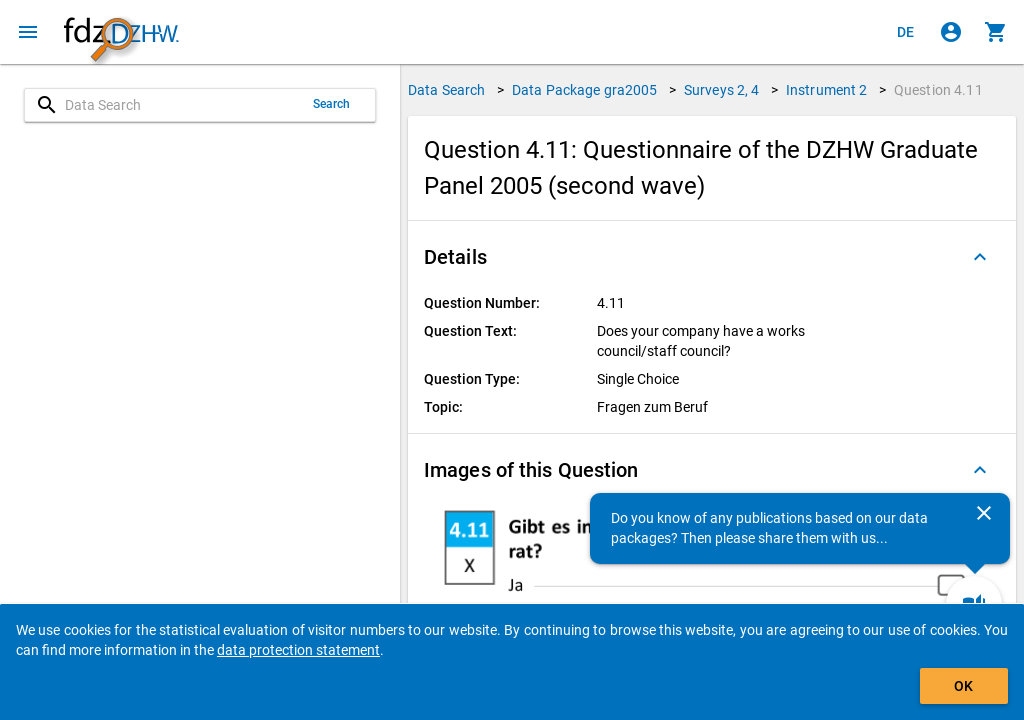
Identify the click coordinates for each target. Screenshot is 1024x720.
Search (332, 104)
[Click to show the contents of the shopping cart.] (996, 32)
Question (938, 90)
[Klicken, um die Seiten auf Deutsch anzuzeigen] (906, 32)
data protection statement (298, 650)
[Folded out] (980, 257)
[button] (712, 257)
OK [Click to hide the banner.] (963, 686)
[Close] (984, 513)
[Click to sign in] (951, 32)
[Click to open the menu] (28, 32)
